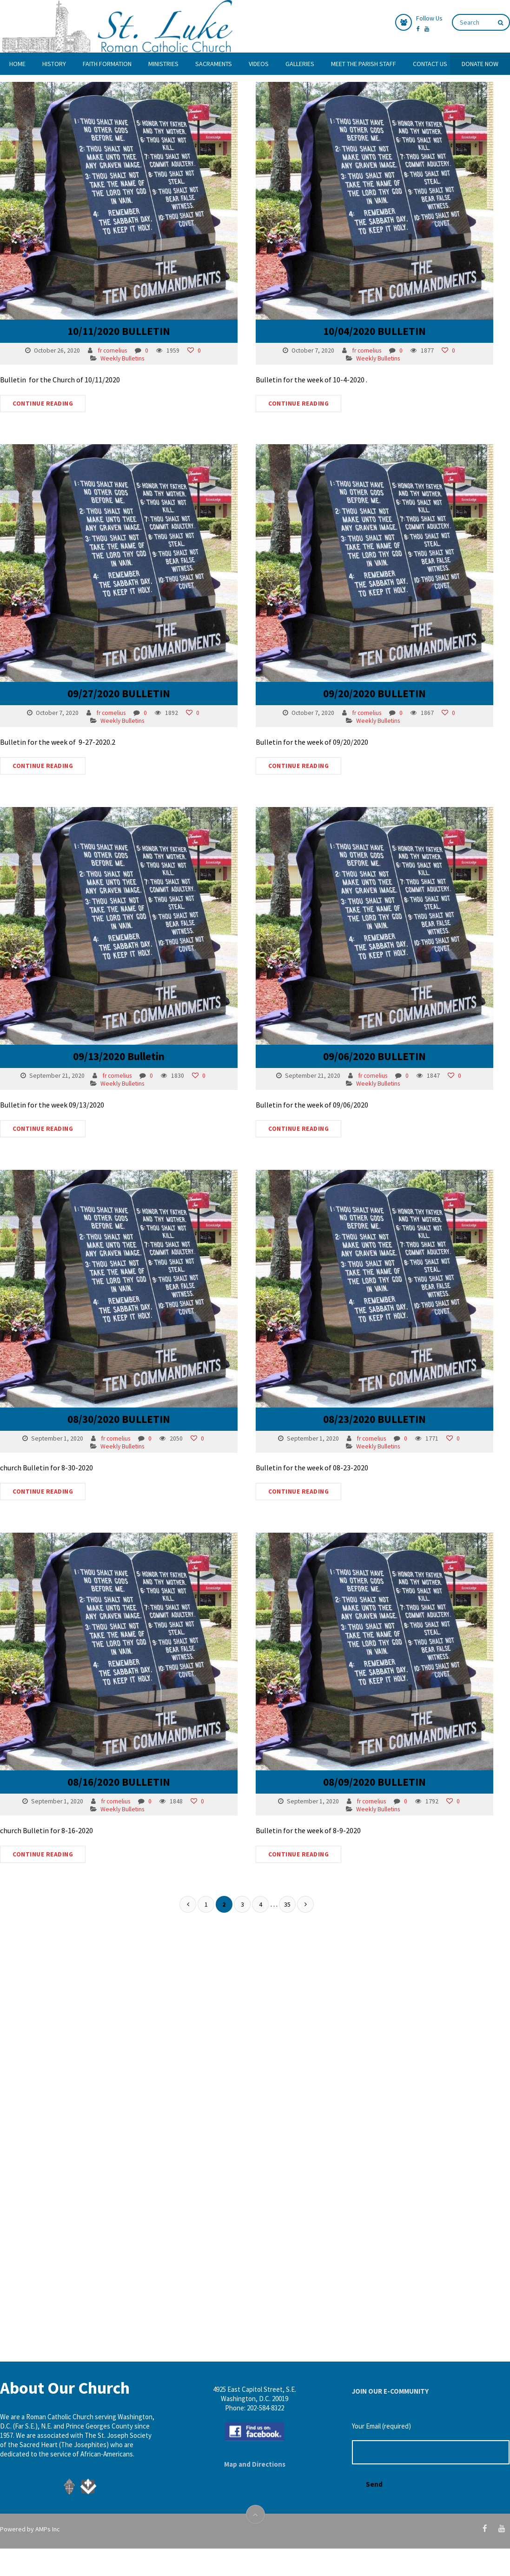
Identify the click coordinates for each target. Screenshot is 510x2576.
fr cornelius (112, 350)
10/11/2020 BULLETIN (118, 331)
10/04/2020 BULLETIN (362, 331)
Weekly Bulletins (122, 358)
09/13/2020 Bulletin (119, 1032)
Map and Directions (254, 2464)
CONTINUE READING (43, 403)
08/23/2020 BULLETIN (362, 1382)
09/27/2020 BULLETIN (118, 681)
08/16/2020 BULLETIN (118, 1732)
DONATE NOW (480, 64)
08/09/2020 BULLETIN (362, 1732)
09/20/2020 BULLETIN (362, 681)
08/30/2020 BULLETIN (118, 1382)
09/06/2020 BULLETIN (362, 1032)
